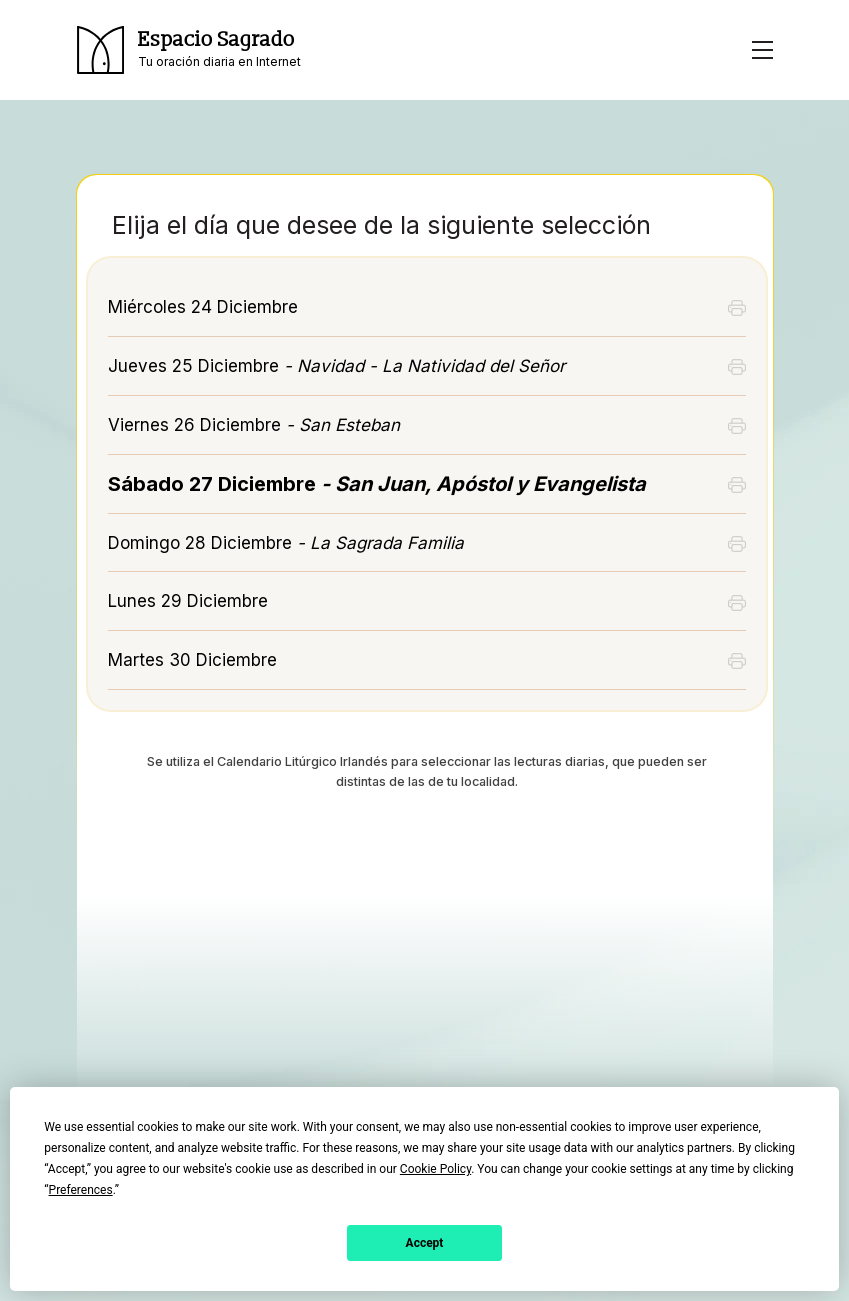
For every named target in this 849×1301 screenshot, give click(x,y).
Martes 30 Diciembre (192, 660)
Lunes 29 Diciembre (188, 601)
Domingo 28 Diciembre (286, 543)
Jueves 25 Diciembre (336, 366)
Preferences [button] (81, 1190)
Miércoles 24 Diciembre (203, 307)
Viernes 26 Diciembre (254, 425)
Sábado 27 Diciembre (377, 484)
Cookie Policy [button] (435, 1169)
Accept (425, 1243)
